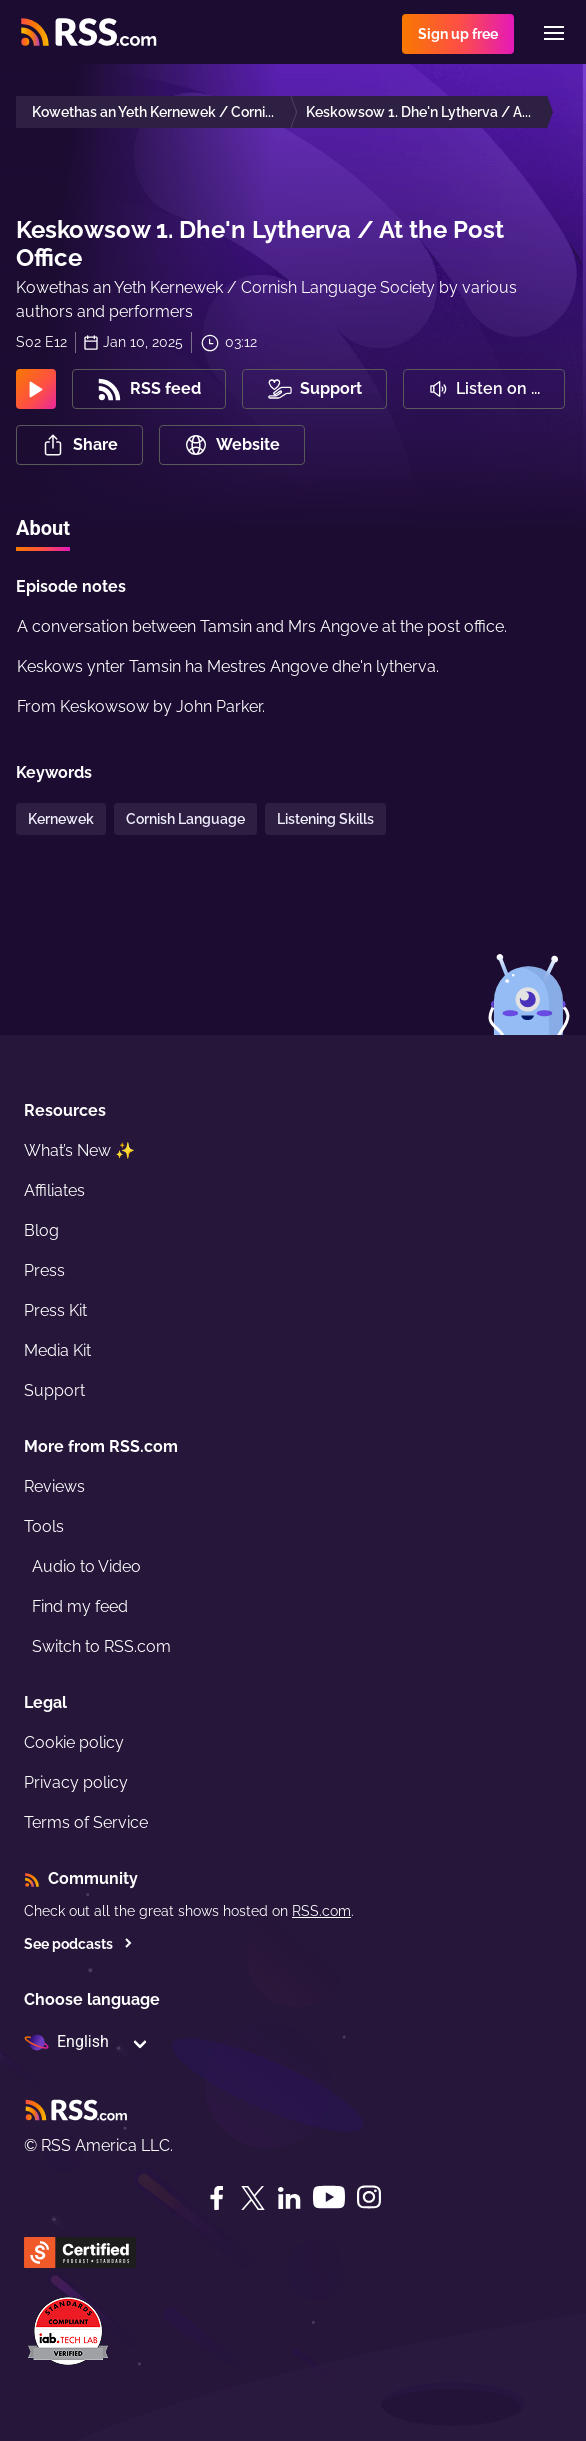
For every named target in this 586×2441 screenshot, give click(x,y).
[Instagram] (369, 2197)
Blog (41, 1230)
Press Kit (55, 1310)
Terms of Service (86, 1822)
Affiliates (54, 1190)
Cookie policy (74, 1742)
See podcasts (78, 1944)
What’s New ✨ (79, 1150)
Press (44, 1270)
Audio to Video (86, 1566)
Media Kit (57, 1350)
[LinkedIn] (289, 2198)
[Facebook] (217, 2198)
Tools (44, 1526)
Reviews (54, 1486)
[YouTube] (329, 2197)
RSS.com (321, 1911)
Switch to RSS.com (101, 1646)
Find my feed (80, 1606)
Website (232, 445)
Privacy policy (76, 1782)
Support (54, 1390)
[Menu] (554, 33)
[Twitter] (253, 2198)
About (43, 528)
